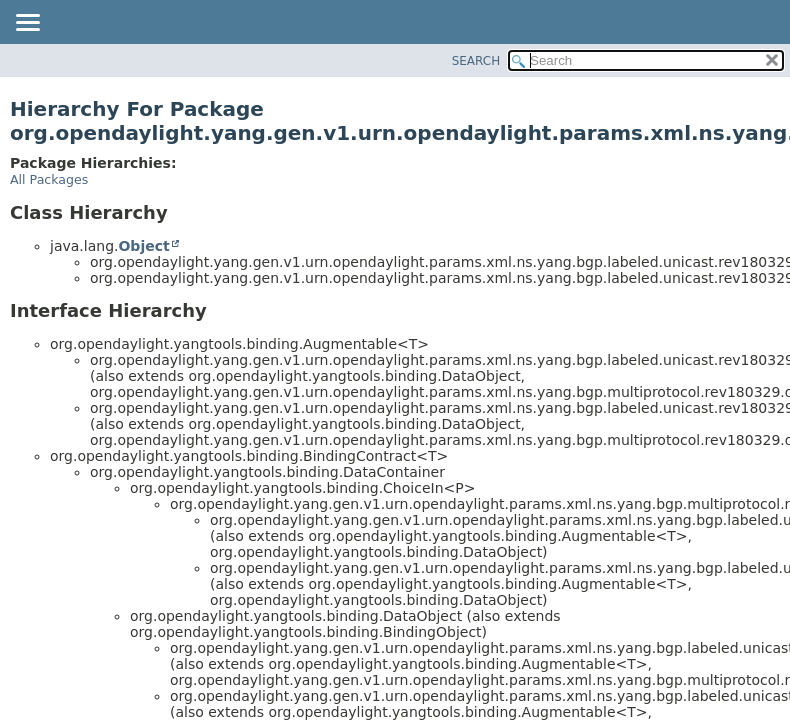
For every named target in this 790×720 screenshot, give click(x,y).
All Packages (49, 179)
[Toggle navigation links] (27, 24)
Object (143, 246)
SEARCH (476, 61)
